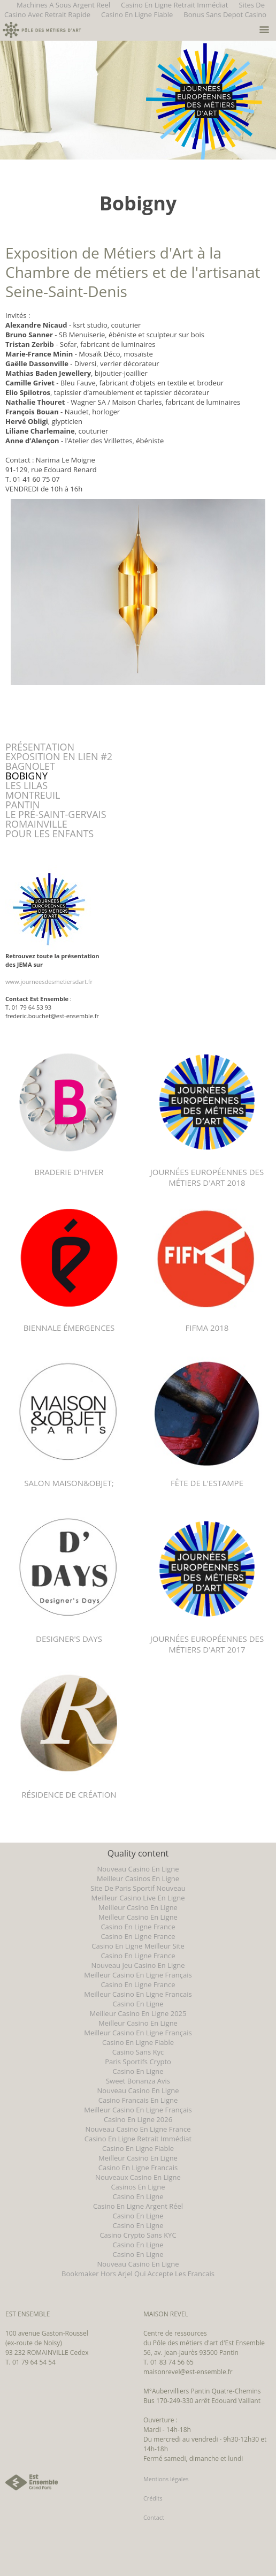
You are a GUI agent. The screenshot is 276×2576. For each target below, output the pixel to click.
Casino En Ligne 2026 (138, 2119)
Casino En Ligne (137, 2004)
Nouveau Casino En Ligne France (137, 2129)
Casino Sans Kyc (138, 2052)
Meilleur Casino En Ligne (138, 1907)
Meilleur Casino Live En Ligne (138, 1898)
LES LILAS (26, 785)
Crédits (153, 2498)
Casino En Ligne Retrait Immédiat (138, 2138)
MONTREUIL (32, 795)
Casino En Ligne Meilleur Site (138, 1946)
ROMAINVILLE (36, 823)
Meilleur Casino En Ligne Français (137, 1975)
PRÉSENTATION (39, 746)
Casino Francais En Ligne (138, 2100)
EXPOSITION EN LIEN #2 (58, 756)
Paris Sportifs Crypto (138, 2061)
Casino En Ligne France (138, 1926)
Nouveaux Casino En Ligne (138, 2177)
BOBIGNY (26, 775)
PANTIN (22, 804)
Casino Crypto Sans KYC (137, 2235)
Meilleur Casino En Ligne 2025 (138, 2013)
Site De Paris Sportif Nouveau (138, 1888)
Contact (153, 2517)
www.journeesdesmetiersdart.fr (49, 982)
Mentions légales (166, 2479)
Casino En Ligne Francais (138, 2167)
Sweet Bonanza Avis (138, 2081)
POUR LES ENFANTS (49, 833)
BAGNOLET (30, 766)
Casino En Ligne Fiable (137, 14)
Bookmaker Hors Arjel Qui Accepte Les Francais (138, 2273)
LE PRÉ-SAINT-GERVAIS (55, 814)
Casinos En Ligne (138, 2187)
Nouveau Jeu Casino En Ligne (138, 1965)
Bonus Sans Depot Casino (224, 14)
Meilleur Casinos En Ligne (138, 1878)
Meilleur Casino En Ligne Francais (137, 1994)
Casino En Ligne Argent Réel (138, 2206)
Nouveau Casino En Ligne (138, 1869)
